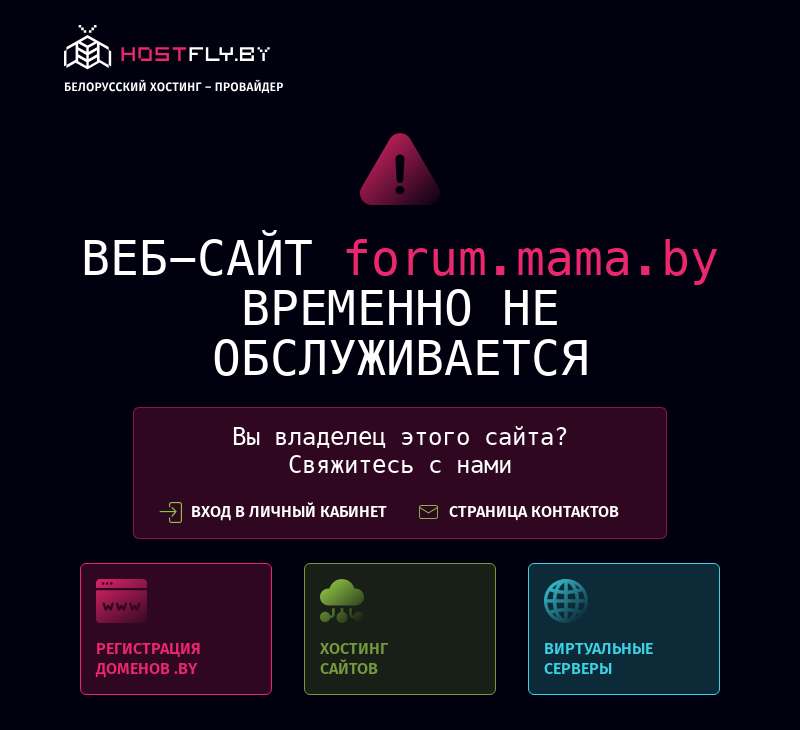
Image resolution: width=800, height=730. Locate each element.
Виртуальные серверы (624, 629)
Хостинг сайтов (400, 629)
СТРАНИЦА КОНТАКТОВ (518, 512)
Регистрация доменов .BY (176, 629)
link (173, 64)
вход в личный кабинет (273, 512)
